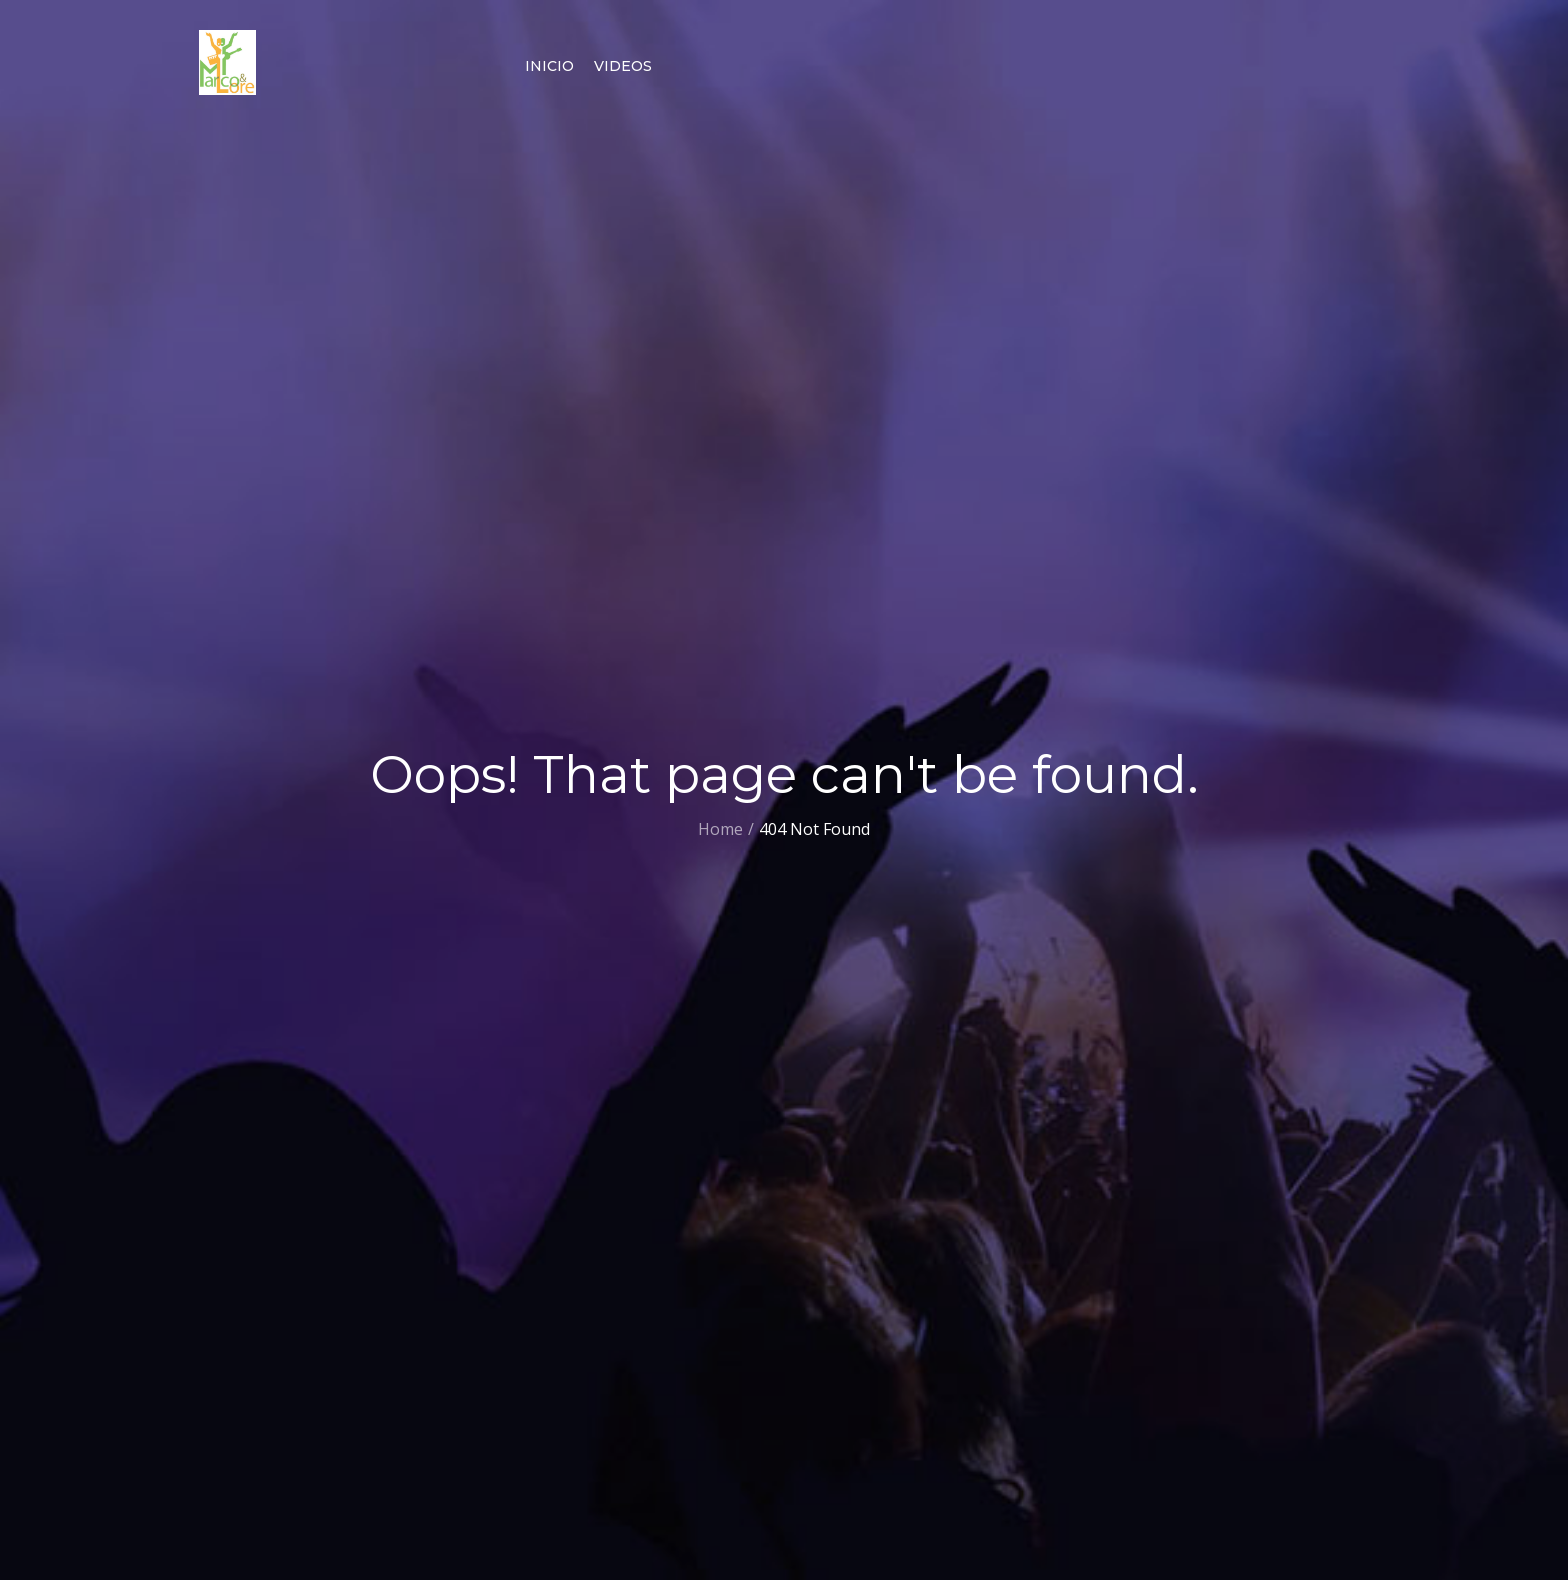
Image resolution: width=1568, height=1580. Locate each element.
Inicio (549, 66)
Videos (623, 66)
